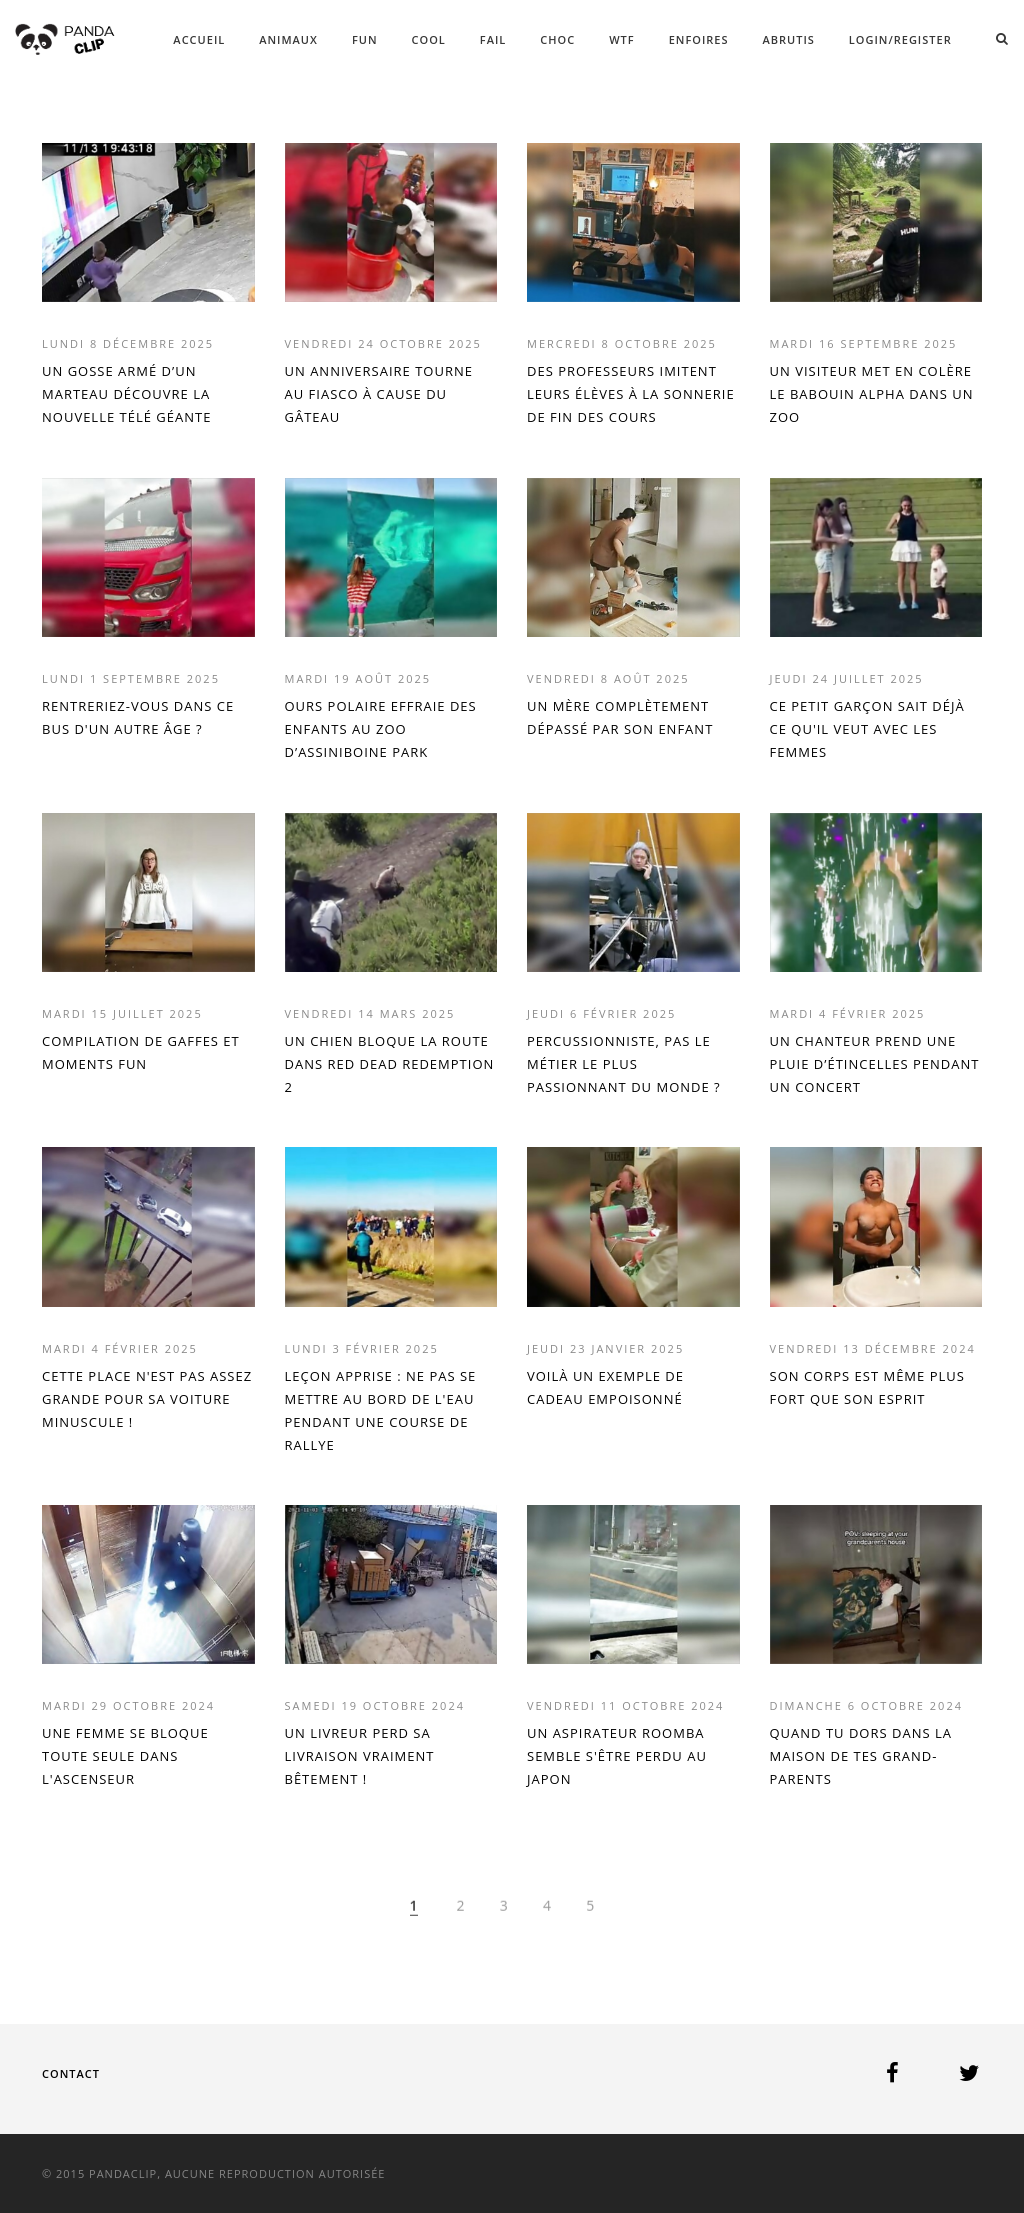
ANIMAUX (288, 39)
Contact (71, 2073)
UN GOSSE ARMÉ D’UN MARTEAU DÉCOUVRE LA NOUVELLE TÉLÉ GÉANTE (126, 394)
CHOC (557, 39)
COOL (429, 39)
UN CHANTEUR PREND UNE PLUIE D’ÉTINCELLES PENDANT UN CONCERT (875, 1064)
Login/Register (900, 39)
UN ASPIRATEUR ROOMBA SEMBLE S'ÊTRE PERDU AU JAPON (617, 1756)
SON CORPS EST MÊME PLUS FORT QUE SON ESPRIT (867, 1387)
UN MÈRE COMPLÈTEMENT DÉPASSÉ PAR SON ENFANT (620, 717)
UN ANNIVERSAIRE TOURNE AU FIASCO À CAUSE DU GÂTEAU (379, 394)
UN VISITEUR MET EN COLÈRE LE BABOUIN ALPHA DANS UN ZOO (872, 394)
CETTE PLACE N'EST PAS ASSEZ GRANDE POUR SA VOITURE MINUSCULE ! (147, 1399)
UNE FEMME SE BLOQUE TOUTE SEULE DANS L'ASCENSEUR (125, 1756)
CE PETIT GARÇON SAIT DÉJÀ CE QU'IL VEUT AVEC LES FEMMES (867, 729)
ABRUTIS (789, 39)
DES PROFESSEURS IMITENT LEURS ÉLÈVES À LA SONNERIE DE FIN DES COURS (631, 394)
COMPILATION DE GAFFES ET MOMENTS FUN (141, 1052)
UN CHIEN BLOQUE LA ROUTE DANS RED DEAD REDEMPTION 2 (390, 1064)
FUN (365, 39)
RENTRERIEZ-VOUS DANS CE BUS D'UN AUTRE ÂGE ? (138, 717)
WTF (621, 39)
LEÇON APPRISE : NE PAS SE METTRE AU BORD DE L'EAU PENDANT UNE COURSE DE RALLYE (381, 1410)
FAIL (493, 39)
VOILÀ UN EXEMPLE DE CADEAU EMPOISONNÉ (605, 1387)
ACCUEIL (199, 39)
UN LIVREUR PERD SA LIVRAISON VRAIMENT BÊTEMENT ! (360, 1756)
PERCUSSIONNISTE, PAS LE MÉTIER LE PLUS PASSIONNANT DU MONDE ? (624, 1064)
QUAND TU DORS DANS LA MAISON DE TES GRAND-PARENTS (861, 1756)
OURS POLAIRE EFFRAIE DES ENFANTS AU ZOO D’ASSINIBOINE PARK (381, 729)
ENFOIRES (699, 39)
